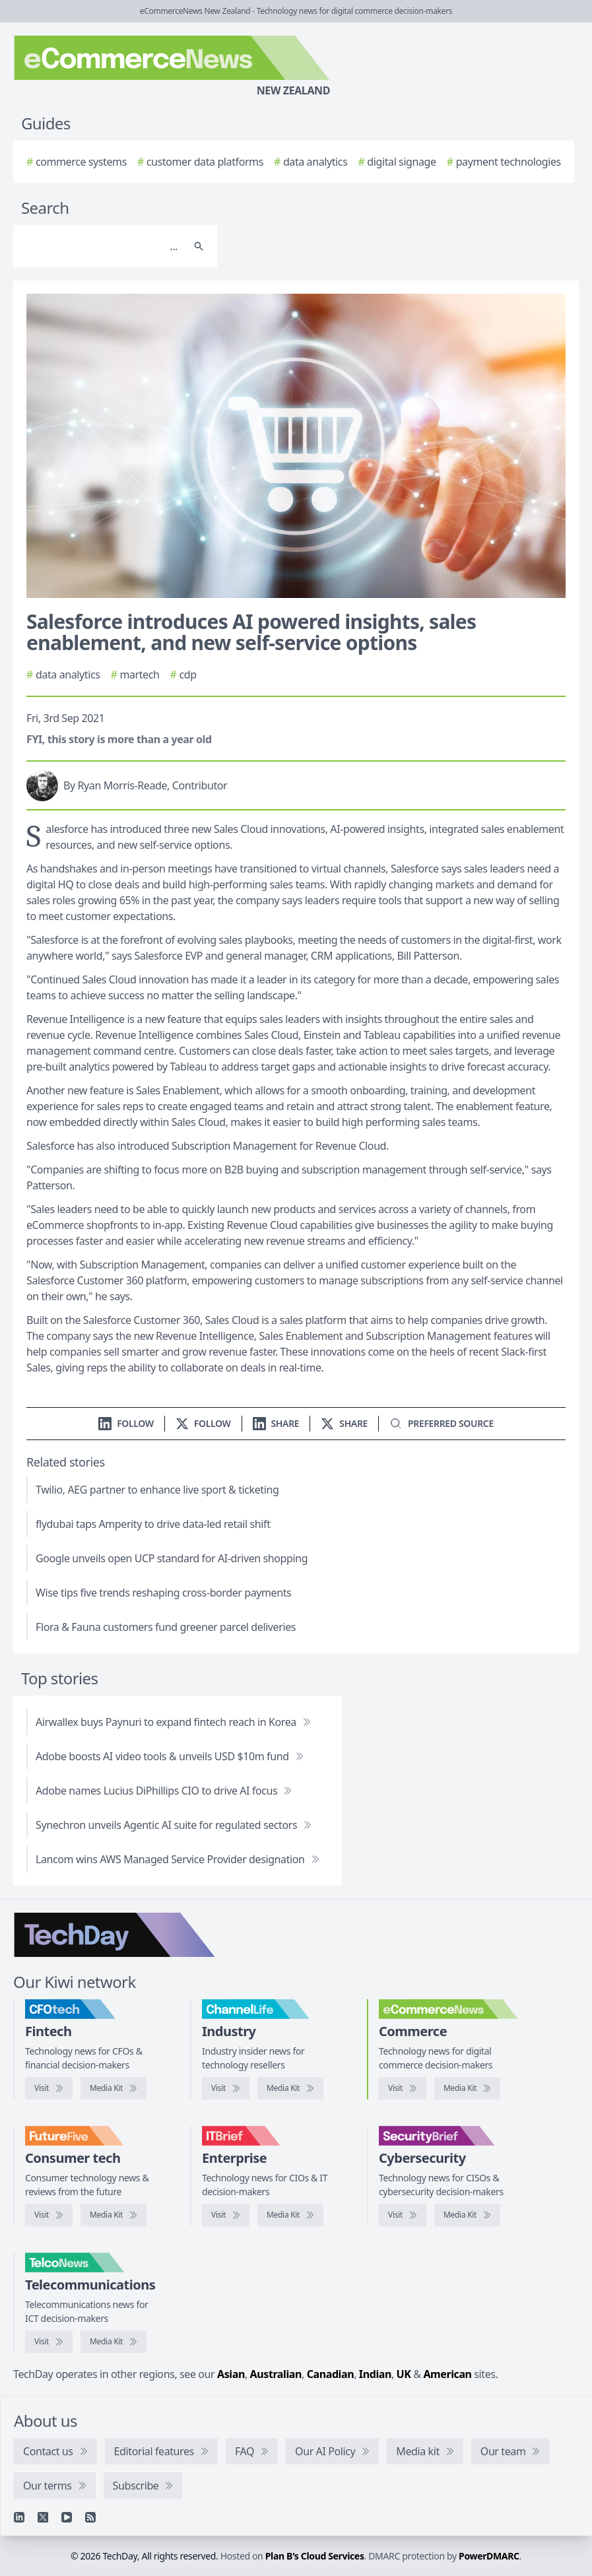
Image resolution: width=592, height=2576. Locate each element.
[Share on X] (344, 1423)
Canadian (330, 2374)
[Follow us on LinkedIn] (126, 1423)
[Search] (101, 246)
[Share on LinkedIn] (276, 1423)
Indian (375, 2374)
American (447, 2374)
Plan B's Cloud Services (314, 2556)
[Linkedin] (19, 2517)
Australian (276, 2374)
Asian (231, 2374)
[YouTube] (66, 2517)
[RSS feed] (90, 2517)
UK (404, 2374)
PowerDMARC (489, 2556)
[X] (43, 2517)
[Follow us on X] (203, 1423)
